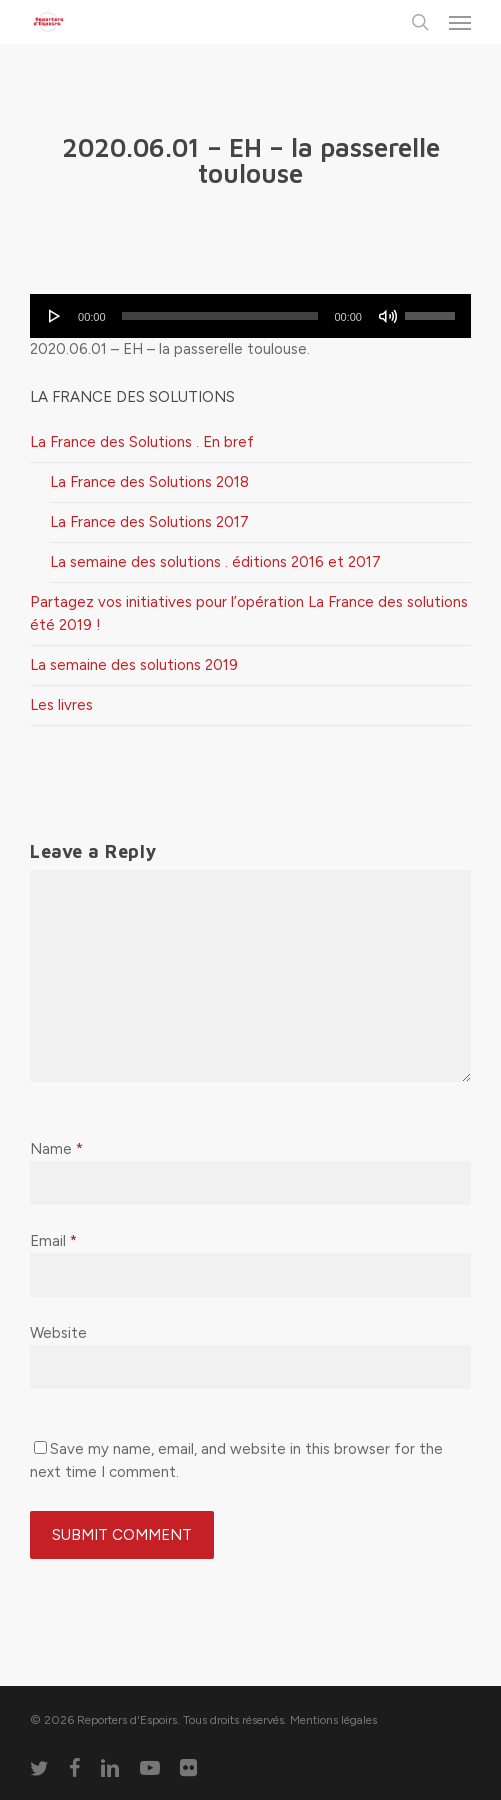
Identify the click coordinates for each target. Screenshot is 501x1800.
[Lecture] (55, 316)
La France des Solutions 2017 (149, 522)
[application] (250, 316)
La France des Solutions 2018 (149, 482)
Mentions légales (333, 1720)
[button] (460, 22)
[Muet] (388, 316)
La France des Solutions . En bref (142, 442)
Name (56, 1149)
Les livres (61, 705)
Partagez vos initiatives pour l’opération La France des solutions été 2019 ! (249, 613)
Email (53, 1241)
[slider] (220, 316)
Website (58, 1333)
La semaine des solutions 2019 (134, 665)
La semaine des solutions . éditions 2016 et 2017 (215, 562)
